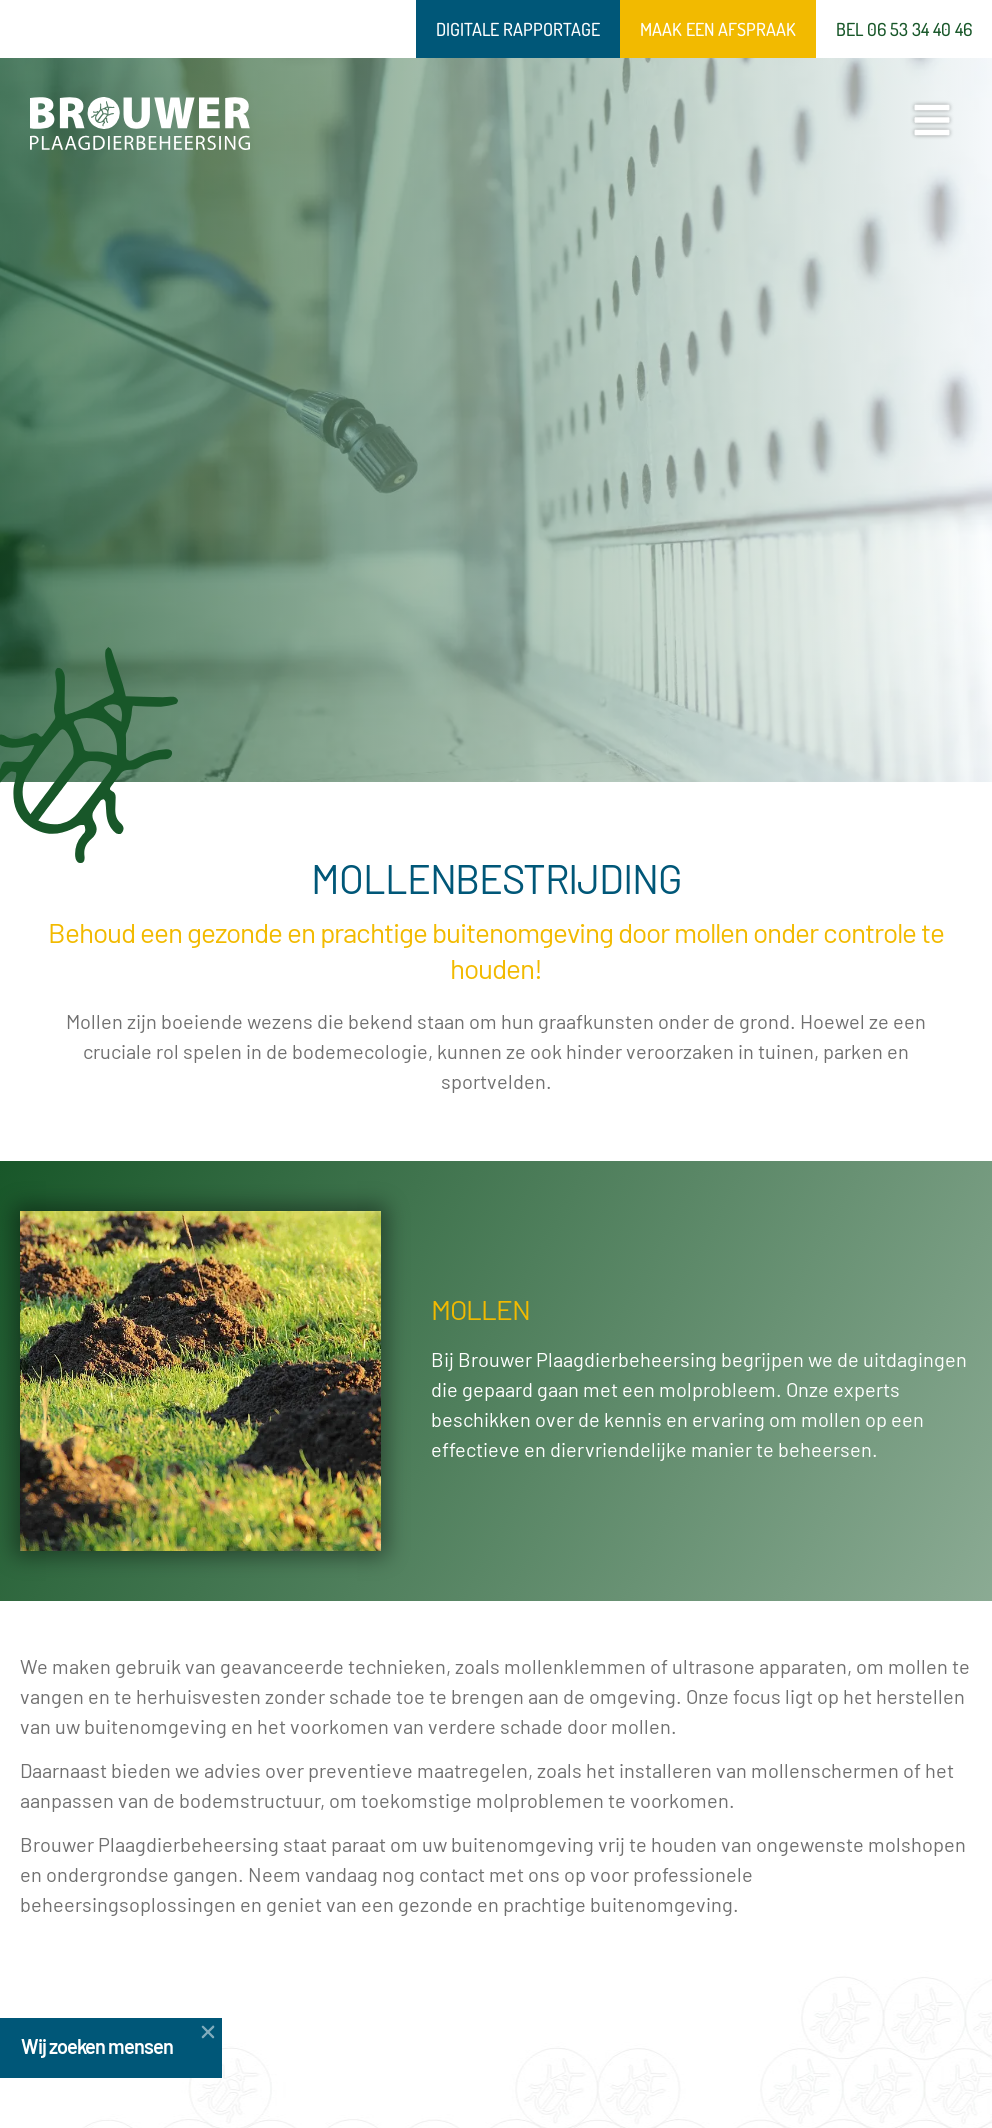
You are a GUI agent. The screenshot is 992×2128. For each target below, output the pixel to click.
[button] (155, 2032)
